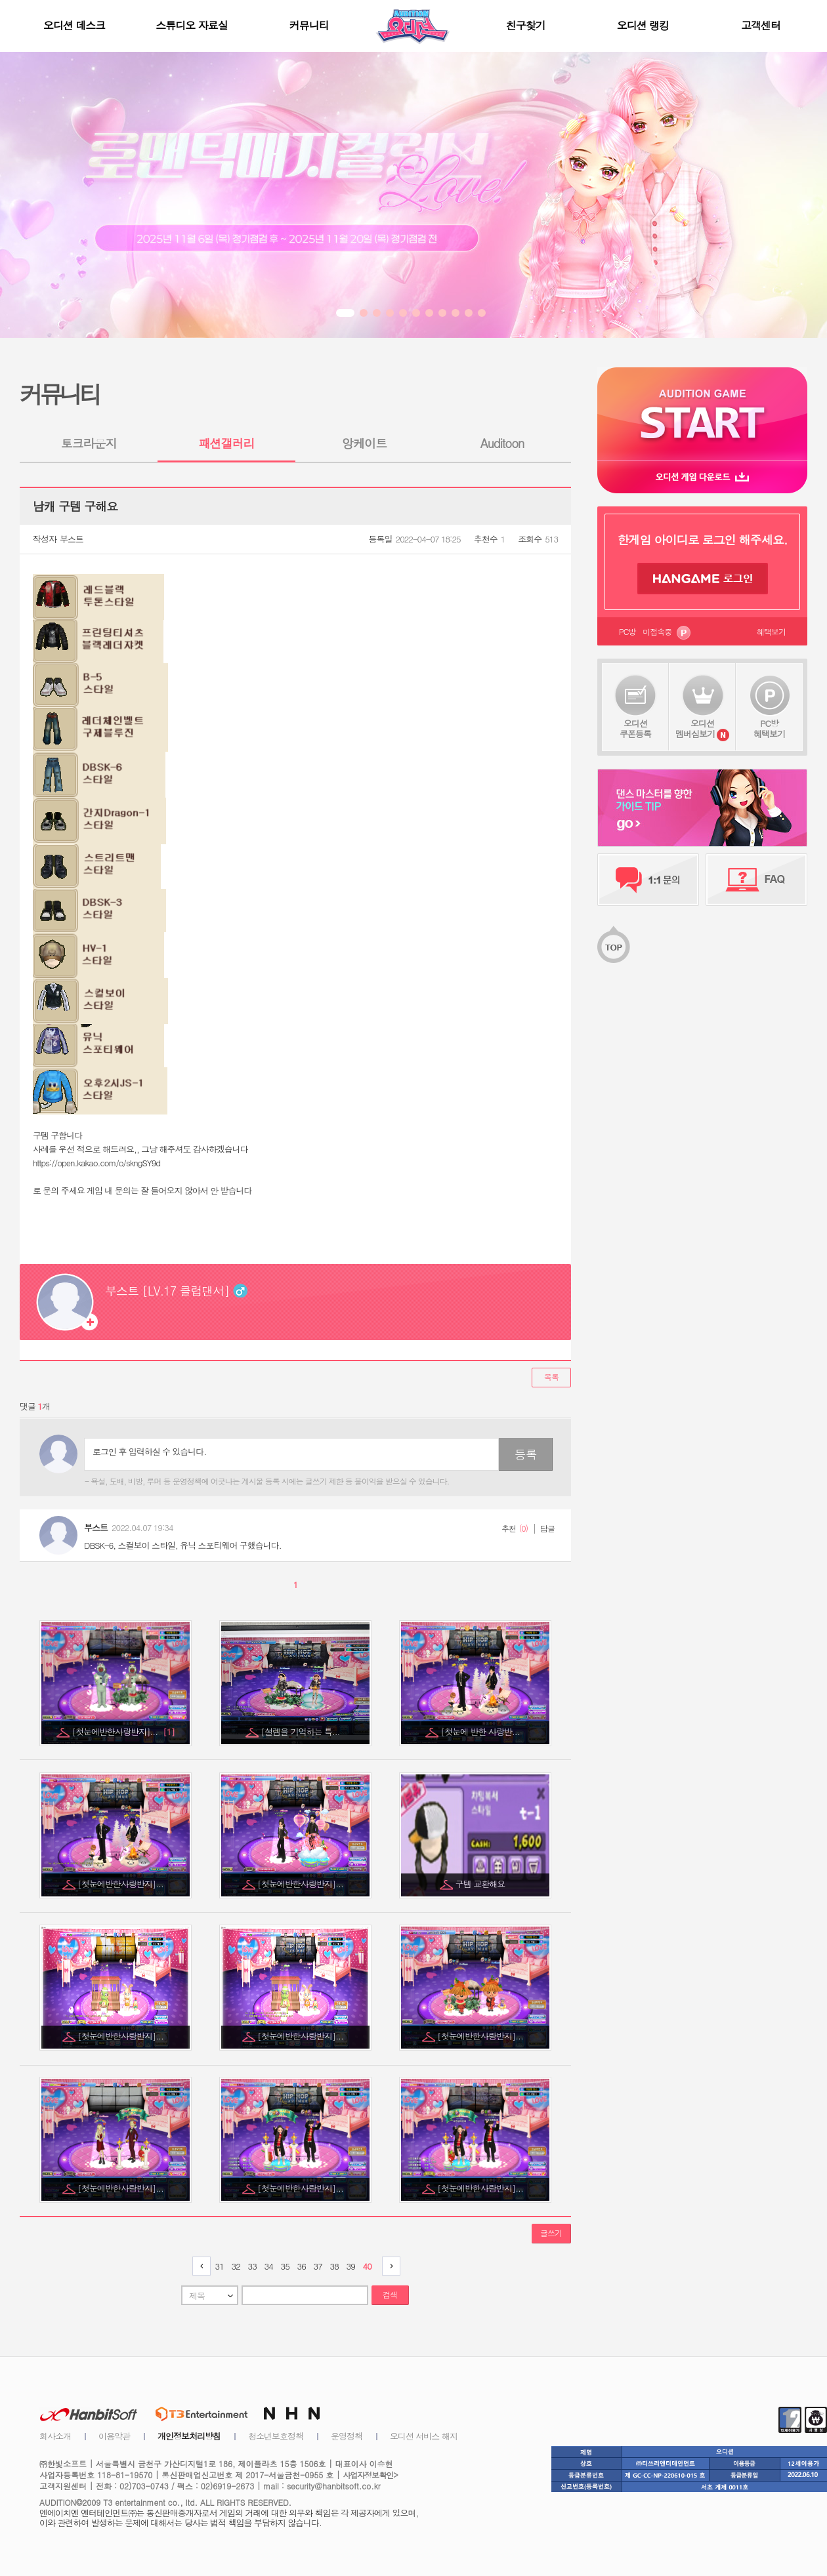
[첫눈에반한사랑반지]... (123, 1731)
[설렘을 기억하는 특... (301, 1731)
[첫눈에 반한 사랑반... (481, 1731)
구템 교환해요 (481, 1883)
